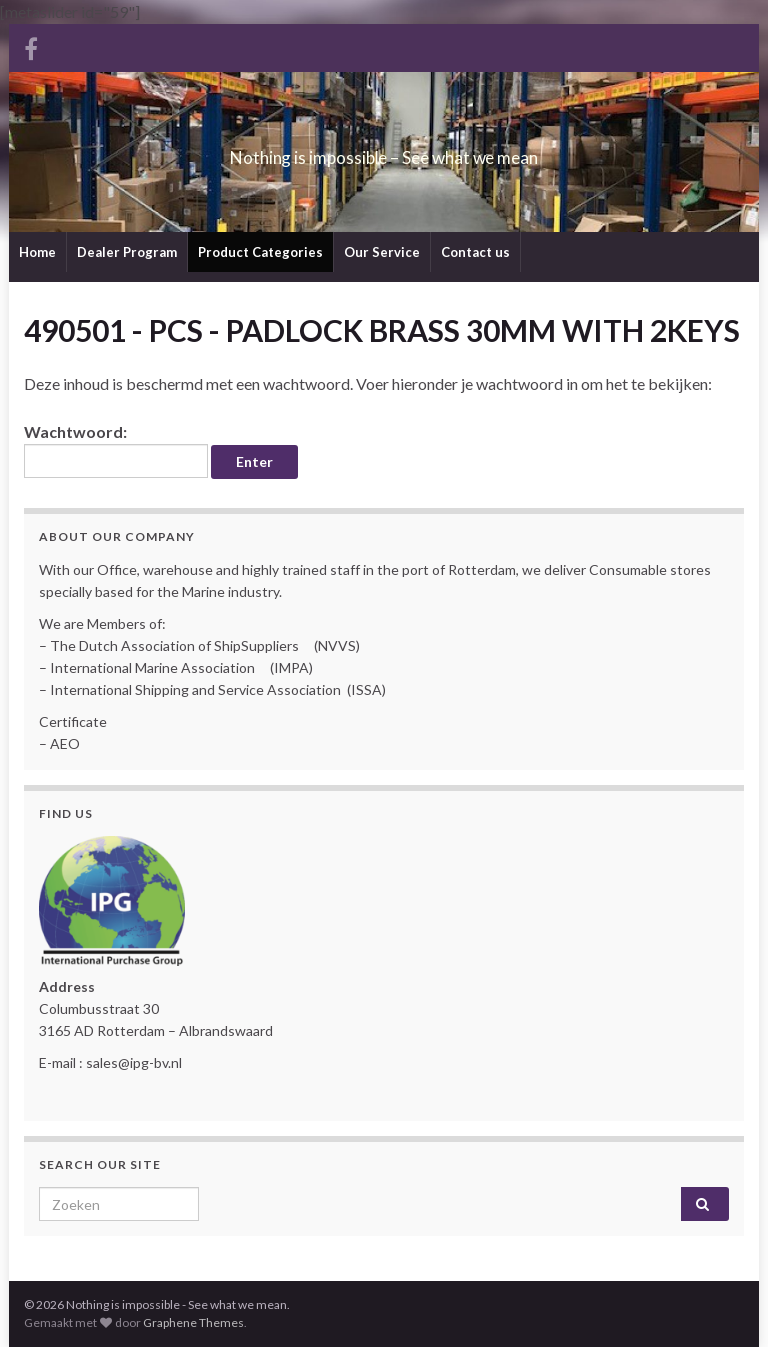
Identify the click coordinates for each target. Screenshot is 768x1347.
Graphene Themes (193, 1322)
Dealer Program (127, 252)
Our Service (382, 252)
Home (37, 252)
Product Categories (260, 252)
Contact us (475, 252)
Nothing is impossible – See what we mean (384, 151)
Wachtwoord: (116, 450)
